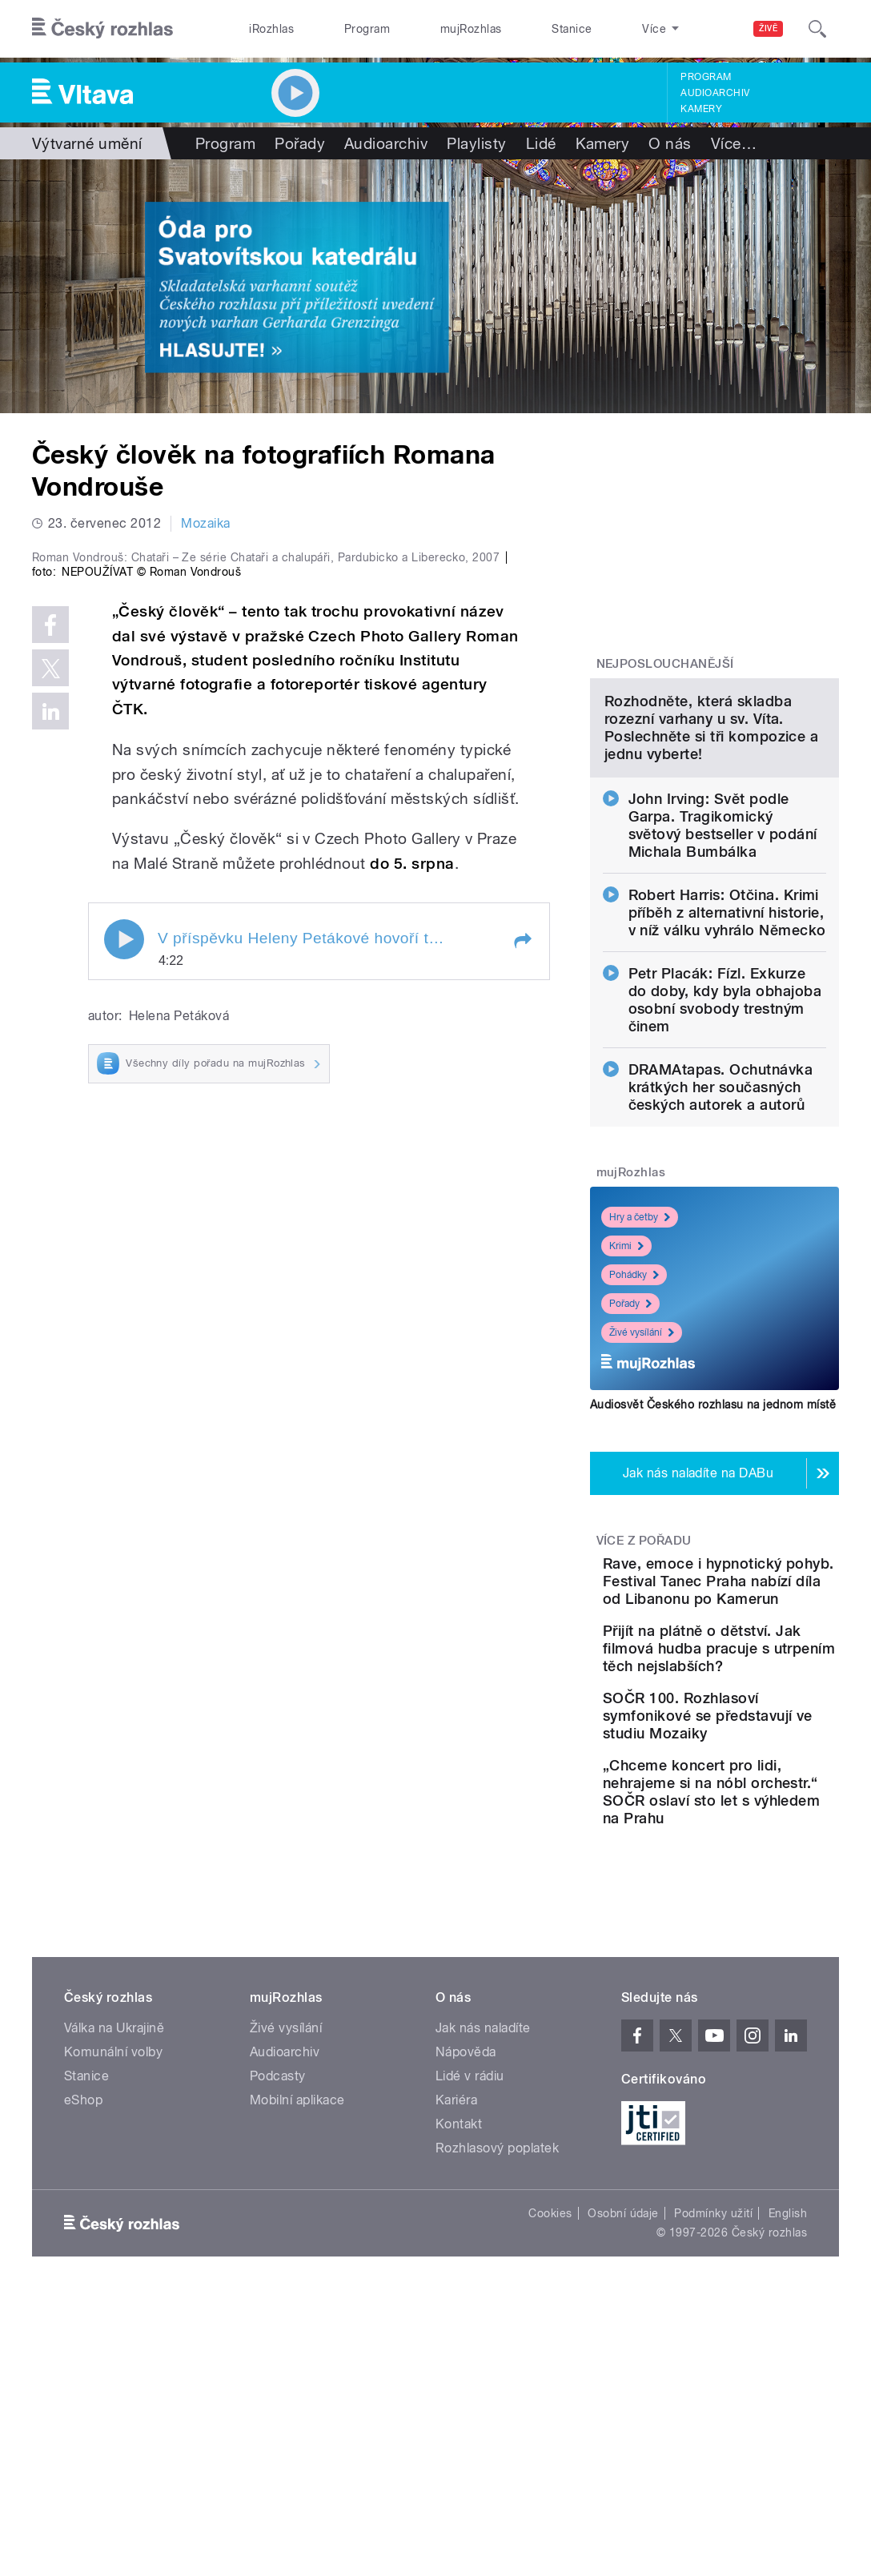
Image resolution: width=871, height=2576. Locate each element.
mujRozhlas (425, 28)
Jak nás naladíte (483, 2309)
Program (340, 28)
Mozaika (205, 523)
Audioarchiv (714, 92)
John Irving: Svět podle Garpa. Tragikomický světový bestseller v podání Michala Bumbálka (722, 965)
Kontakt (459, 2405)
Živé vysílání (641, 1472)
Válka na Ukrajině (114, 2309)
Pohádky (634, 1415)
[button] (522, 1232)
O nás (669, 143)
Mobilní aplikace (297, 2381)
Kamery (701, 109)
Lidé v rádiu (470, 2357)
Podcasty (278, 2357)
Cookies (550, 2494)
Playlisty (476, 143)
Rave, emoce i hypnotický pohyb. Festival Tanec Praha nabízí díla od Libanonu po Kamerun (764, 1747)
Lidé (541, 143)
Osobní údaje (623, 2494)
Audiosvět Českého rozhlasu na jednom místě (713, 1544)
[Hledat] (817, 29)
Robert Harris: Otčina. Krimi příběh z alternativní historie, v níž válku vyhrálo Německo (727, 1053)
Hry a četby (639, 1357)
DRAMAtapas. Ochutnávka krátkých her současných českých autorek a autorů (720, 1227)
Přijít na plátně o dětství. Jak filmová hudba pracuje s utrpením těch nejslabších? (757, 1859)
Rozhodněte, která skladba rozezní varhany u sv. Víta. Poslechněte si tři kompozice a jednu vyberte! (711, 867)
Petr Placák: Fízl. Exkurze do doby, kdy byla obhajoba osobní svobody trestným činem (724, 1140)
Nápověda (466, 2333)
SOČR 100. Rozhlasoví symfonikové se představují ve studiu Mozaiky (764, 1961)
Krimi (626, 1386)
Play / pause (124, 1231)
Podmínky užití (713, 2494)
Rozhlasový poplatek (497, 2429)
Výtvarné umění (87, 143)
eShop (83, 2381)
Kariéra (456, 2381)
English (788, 2494)
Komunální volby (113, 2333)
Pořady (300, 143)
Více (734, 143)
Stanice (508, 28)
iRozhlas (262, 28)
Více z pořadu (644, 1681)
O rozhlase (590, 28)
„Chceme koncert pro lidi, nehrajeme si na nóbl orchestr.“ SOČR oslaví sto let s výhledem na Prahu (764, 2064)
